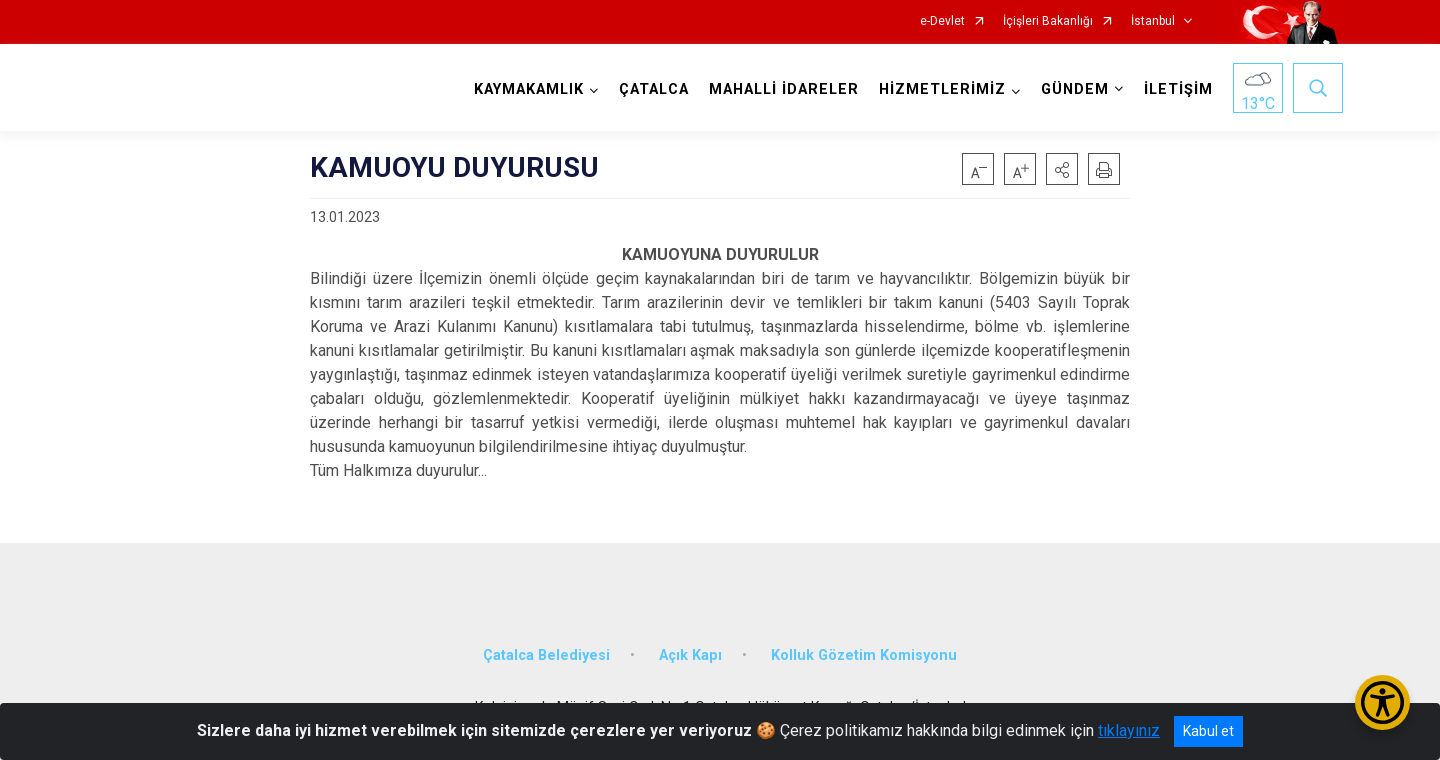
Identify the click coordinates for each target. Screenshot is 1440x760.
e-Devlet (942, 21)
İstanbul (1153, 21)
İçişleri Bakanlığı (1048, 21)
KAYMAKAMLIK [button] (529, 89)
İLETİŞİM (1178, 89)
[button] (1062, 169)
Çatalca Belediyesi (546, 655)
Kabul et (1208, 731)
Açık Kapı (690, 655)
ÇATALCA (654, 89)
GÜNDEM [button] (1075, 89)
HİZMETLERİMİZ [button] (942, 89)
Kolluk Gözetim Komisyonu (864, 655)
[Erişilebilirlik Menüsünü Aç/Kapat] (1382, 702)
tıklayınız (1129, 730)
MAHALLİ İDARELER (784, 89)
